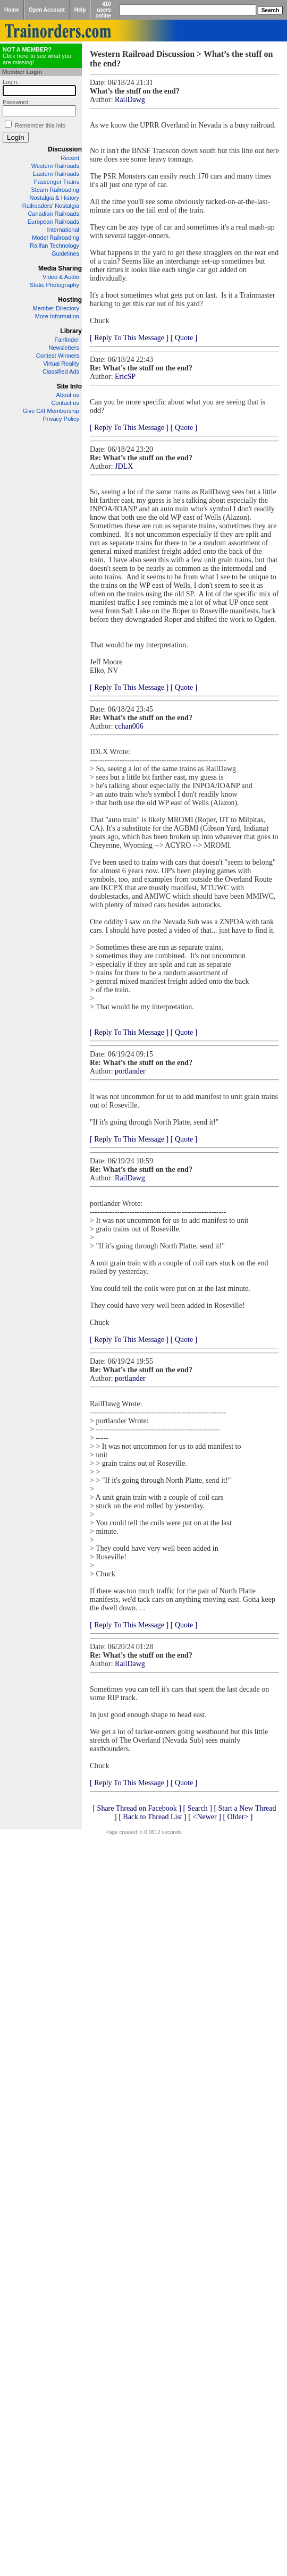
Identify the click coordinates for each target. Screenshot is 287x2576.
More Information (57, 316)
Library (71, 331)
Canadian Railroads (53, 213)
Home (11, 10)
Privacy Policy (61, 419)
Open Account (47, 10)
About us (67, 395)
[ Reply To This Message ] (129, 338)
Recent (70, 158)
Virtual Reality (61, 363)
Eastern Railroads (56, 174)
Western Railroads (55, 166)
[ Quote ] (184, 338)
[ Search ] (197, 1808)
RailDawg (130, 100)
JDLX (124, 466)
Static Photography (54, 285)
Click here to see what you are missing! (37, 55)
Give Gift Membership (51, 411)
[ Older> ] (237, 1817)
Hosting (70, 299)
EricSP (125, 377)
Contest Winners (57, 355)
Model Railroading (55, 237)
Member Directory (56, 308)
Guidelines (65, 253)
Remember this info (40, 125)
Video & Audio (61, 277)
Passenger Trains (56, 182)
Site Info (69, 386)
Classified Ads (61, 371)
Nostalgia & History (54, 198)
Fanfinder (67, 339)
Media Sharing (60, 268)
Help (80, 10)
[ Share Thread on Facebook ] (136, 1808)
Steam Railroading (55, 190)
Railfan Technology (54, 245)
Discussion (65, 149)
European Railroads (53, 221)
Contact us (65, 403)
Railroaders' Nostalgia (50, 205)
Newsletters (64, 347)
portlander (130, 1071)
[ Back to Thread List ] (153, 1817)
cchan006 (129, 726)
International (63, 229)
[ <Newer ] (204, 1817)
